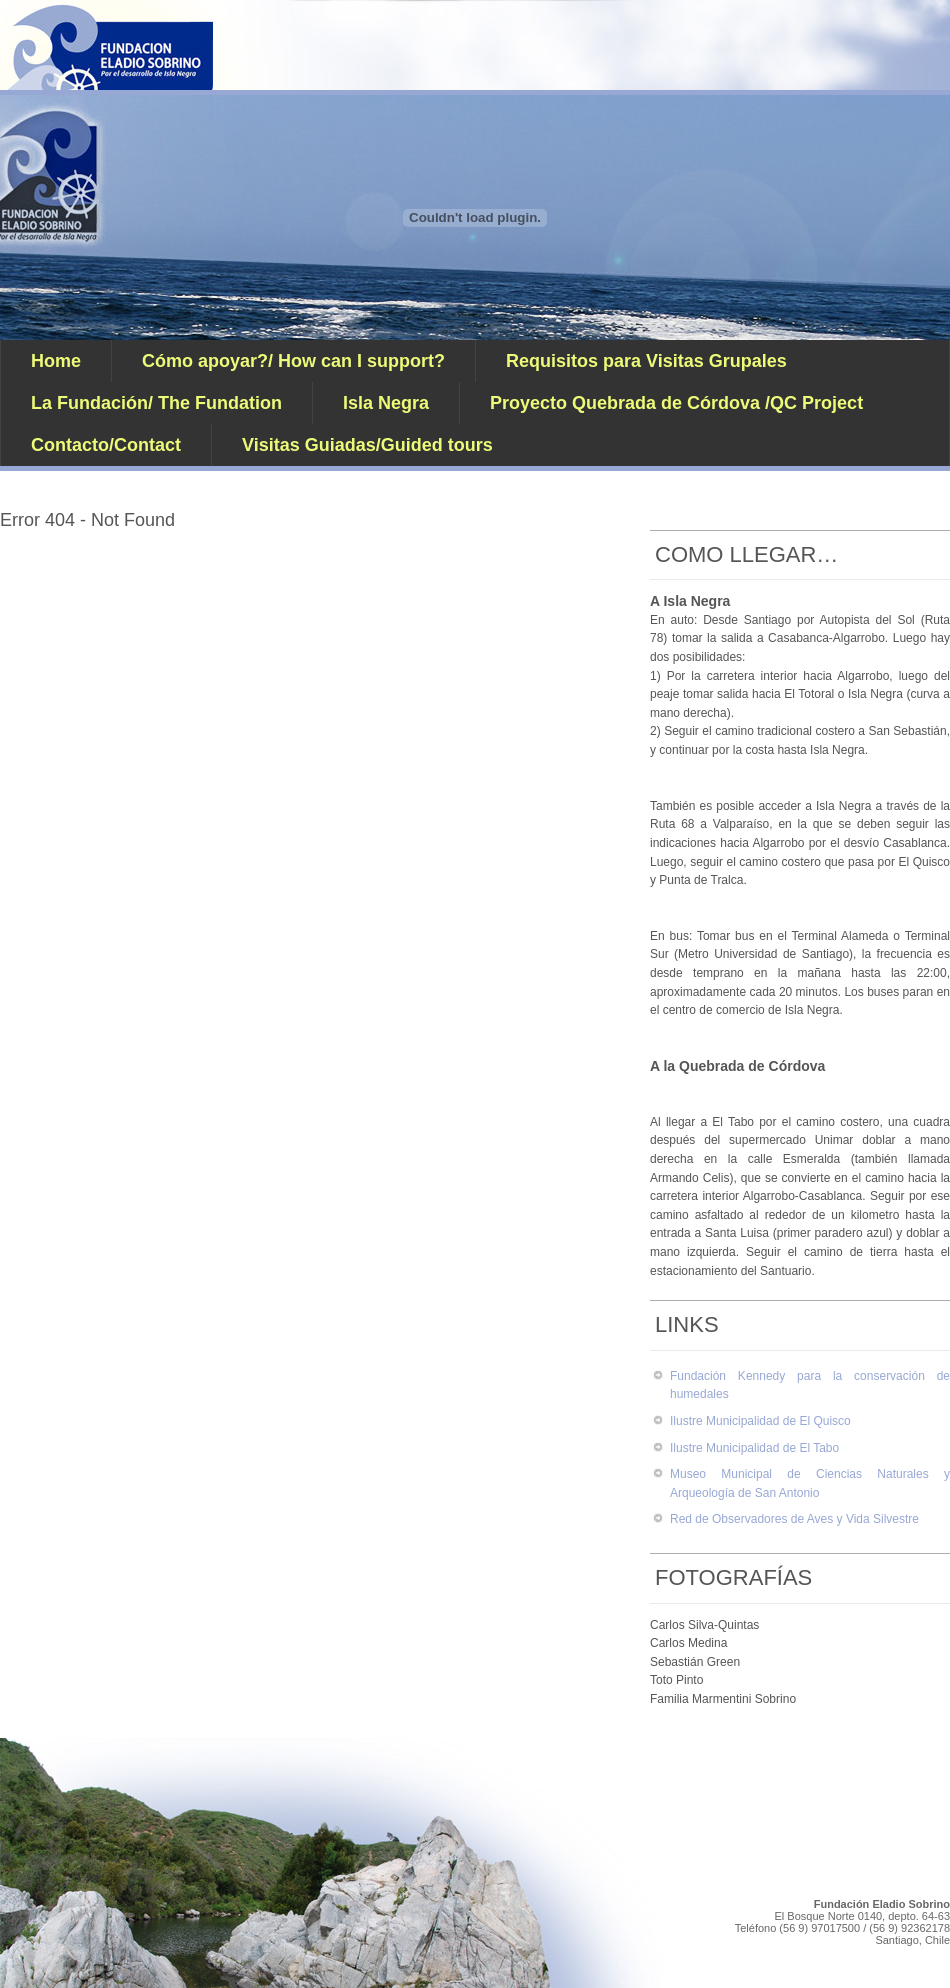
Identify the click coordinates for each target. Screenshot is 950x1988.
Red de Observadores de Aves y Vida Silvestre (794, 1519)
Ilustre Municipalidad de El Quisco (760, 1421)
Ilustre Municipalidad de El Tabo (754, 1448)
